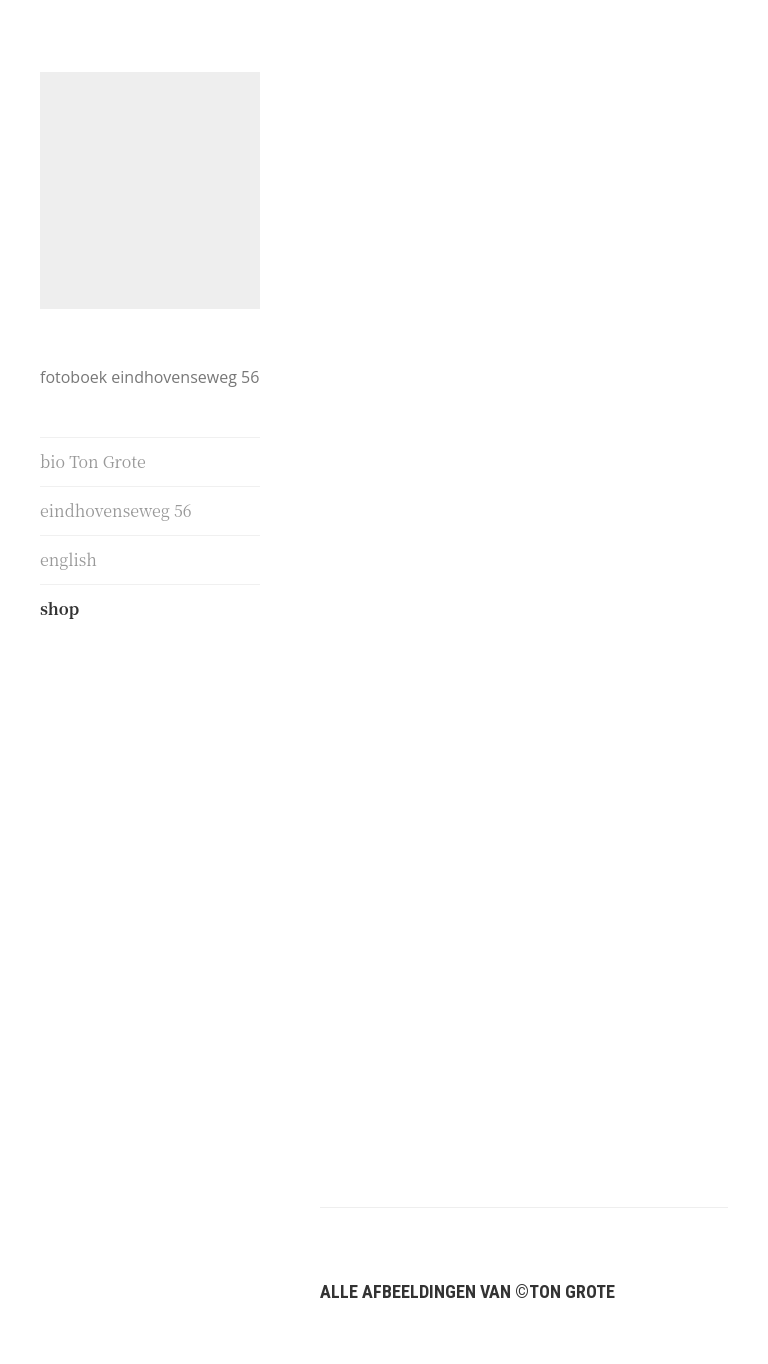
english (68, 559)
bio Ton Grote (93, 461)
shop (59, 608)
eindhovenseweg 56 (116, 510)
